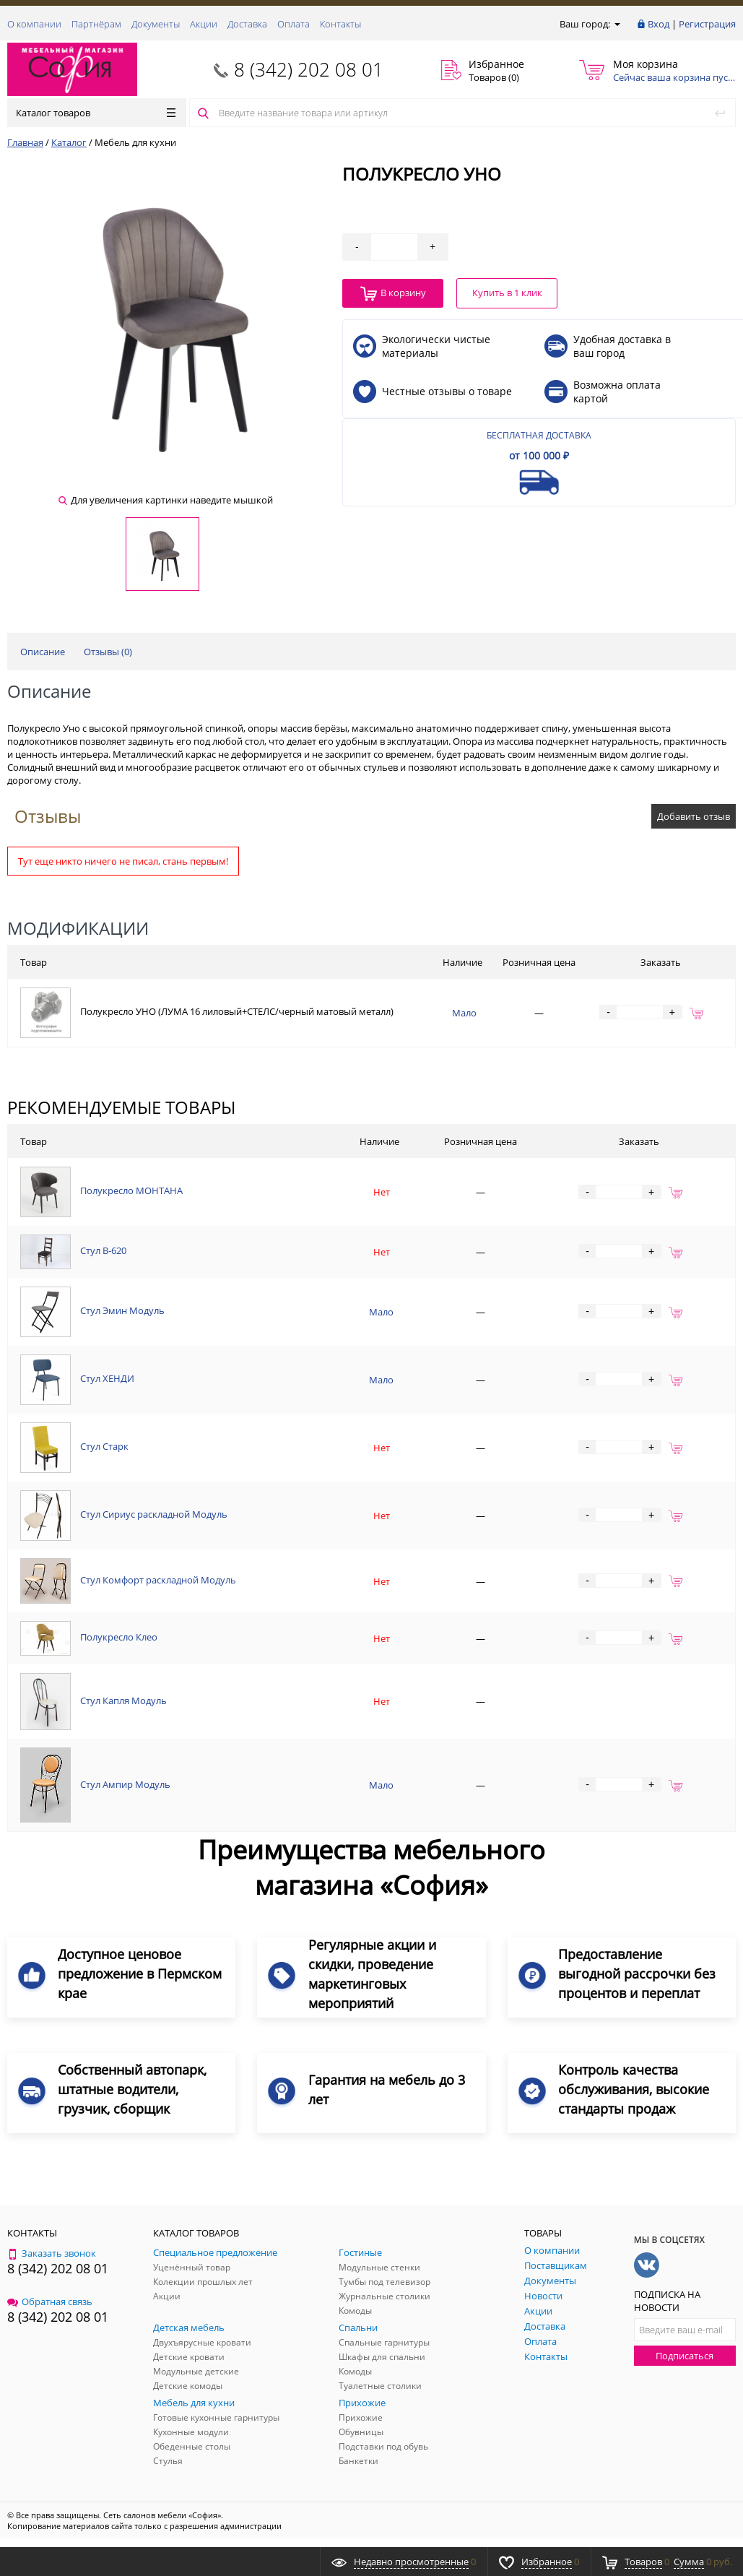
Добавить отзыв (693, 816)
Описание (42, 651)
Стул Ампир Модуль (125, 1784)
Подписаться (684, 2355)
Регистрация (707, 23)
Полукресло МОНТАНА (131, 1191)
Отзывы (47, 816)
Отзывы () (108, 651)
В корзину (393, 293)
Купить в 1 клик (507, 292)
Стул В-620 (103, 1251)
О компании (34, 23)
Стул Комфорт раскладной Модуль (158, 1579)
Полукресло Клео (118, 1637)
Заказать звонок (51, 2253)
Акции (203, 23)
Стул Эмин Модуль (122, 1310)
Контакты (340, 23)
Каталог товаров (95, 112)
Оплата (293, 23)
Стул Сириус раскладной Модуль (153, 1514)
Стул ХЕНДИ (107, 1378)
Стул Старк (104, 1446)
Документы (155, 23)
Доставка (247, 23)
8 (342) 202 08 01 (308, 69)
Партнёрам (96, 23)
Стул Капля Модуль (123, 1700)
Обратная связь (49, 2301)
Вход (658, 23)
